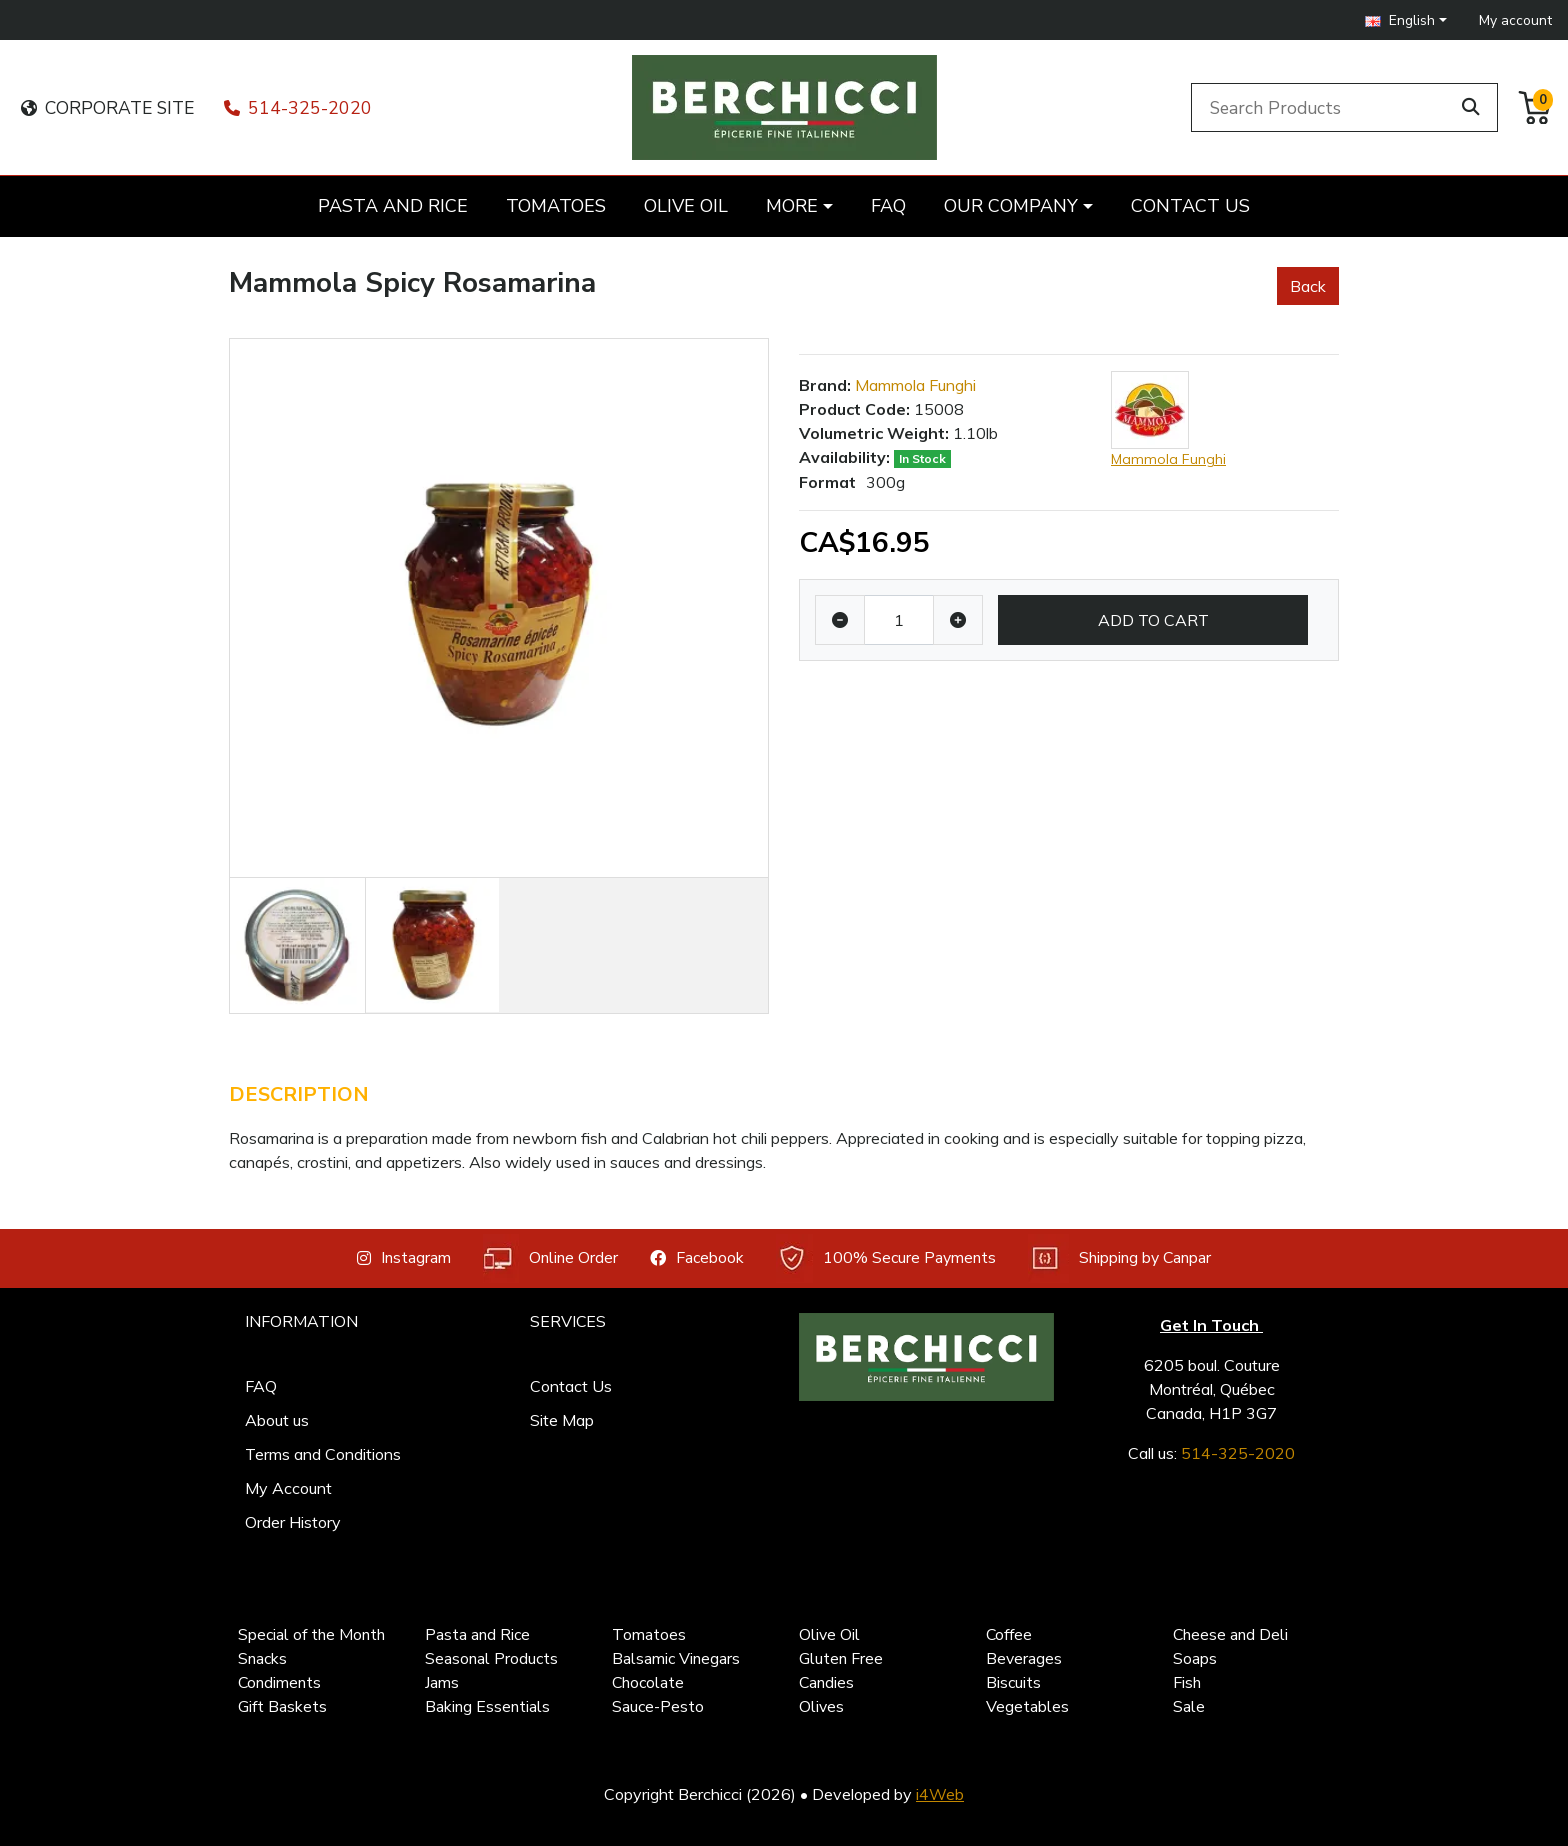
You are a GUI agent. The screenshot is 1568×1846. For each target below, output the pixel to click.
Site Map (562, 1420)
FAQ (261, 1386)
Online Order (550, 1258)
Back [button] (1308, 286)
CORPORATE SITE (107, 108)
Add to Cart (1153, 620)
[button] (1406, 20)
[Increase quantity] (958, 620)
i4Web (940, 1794)
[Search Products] (1324, 107)
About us (277, 1420)
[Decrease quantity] (840, 620)
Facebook (697, 1258)
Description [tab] (299, 1094)
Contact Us (571, 1386)
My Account (288, 1488)
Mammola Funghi (915, 385)
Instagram (404, 1258)
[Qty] (899, 620)
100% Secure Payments (886, 1258)
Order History (293, 1522)
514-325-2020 (298, 108)
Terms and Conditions (323, 1454)
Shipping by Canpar (1119, 1258)
